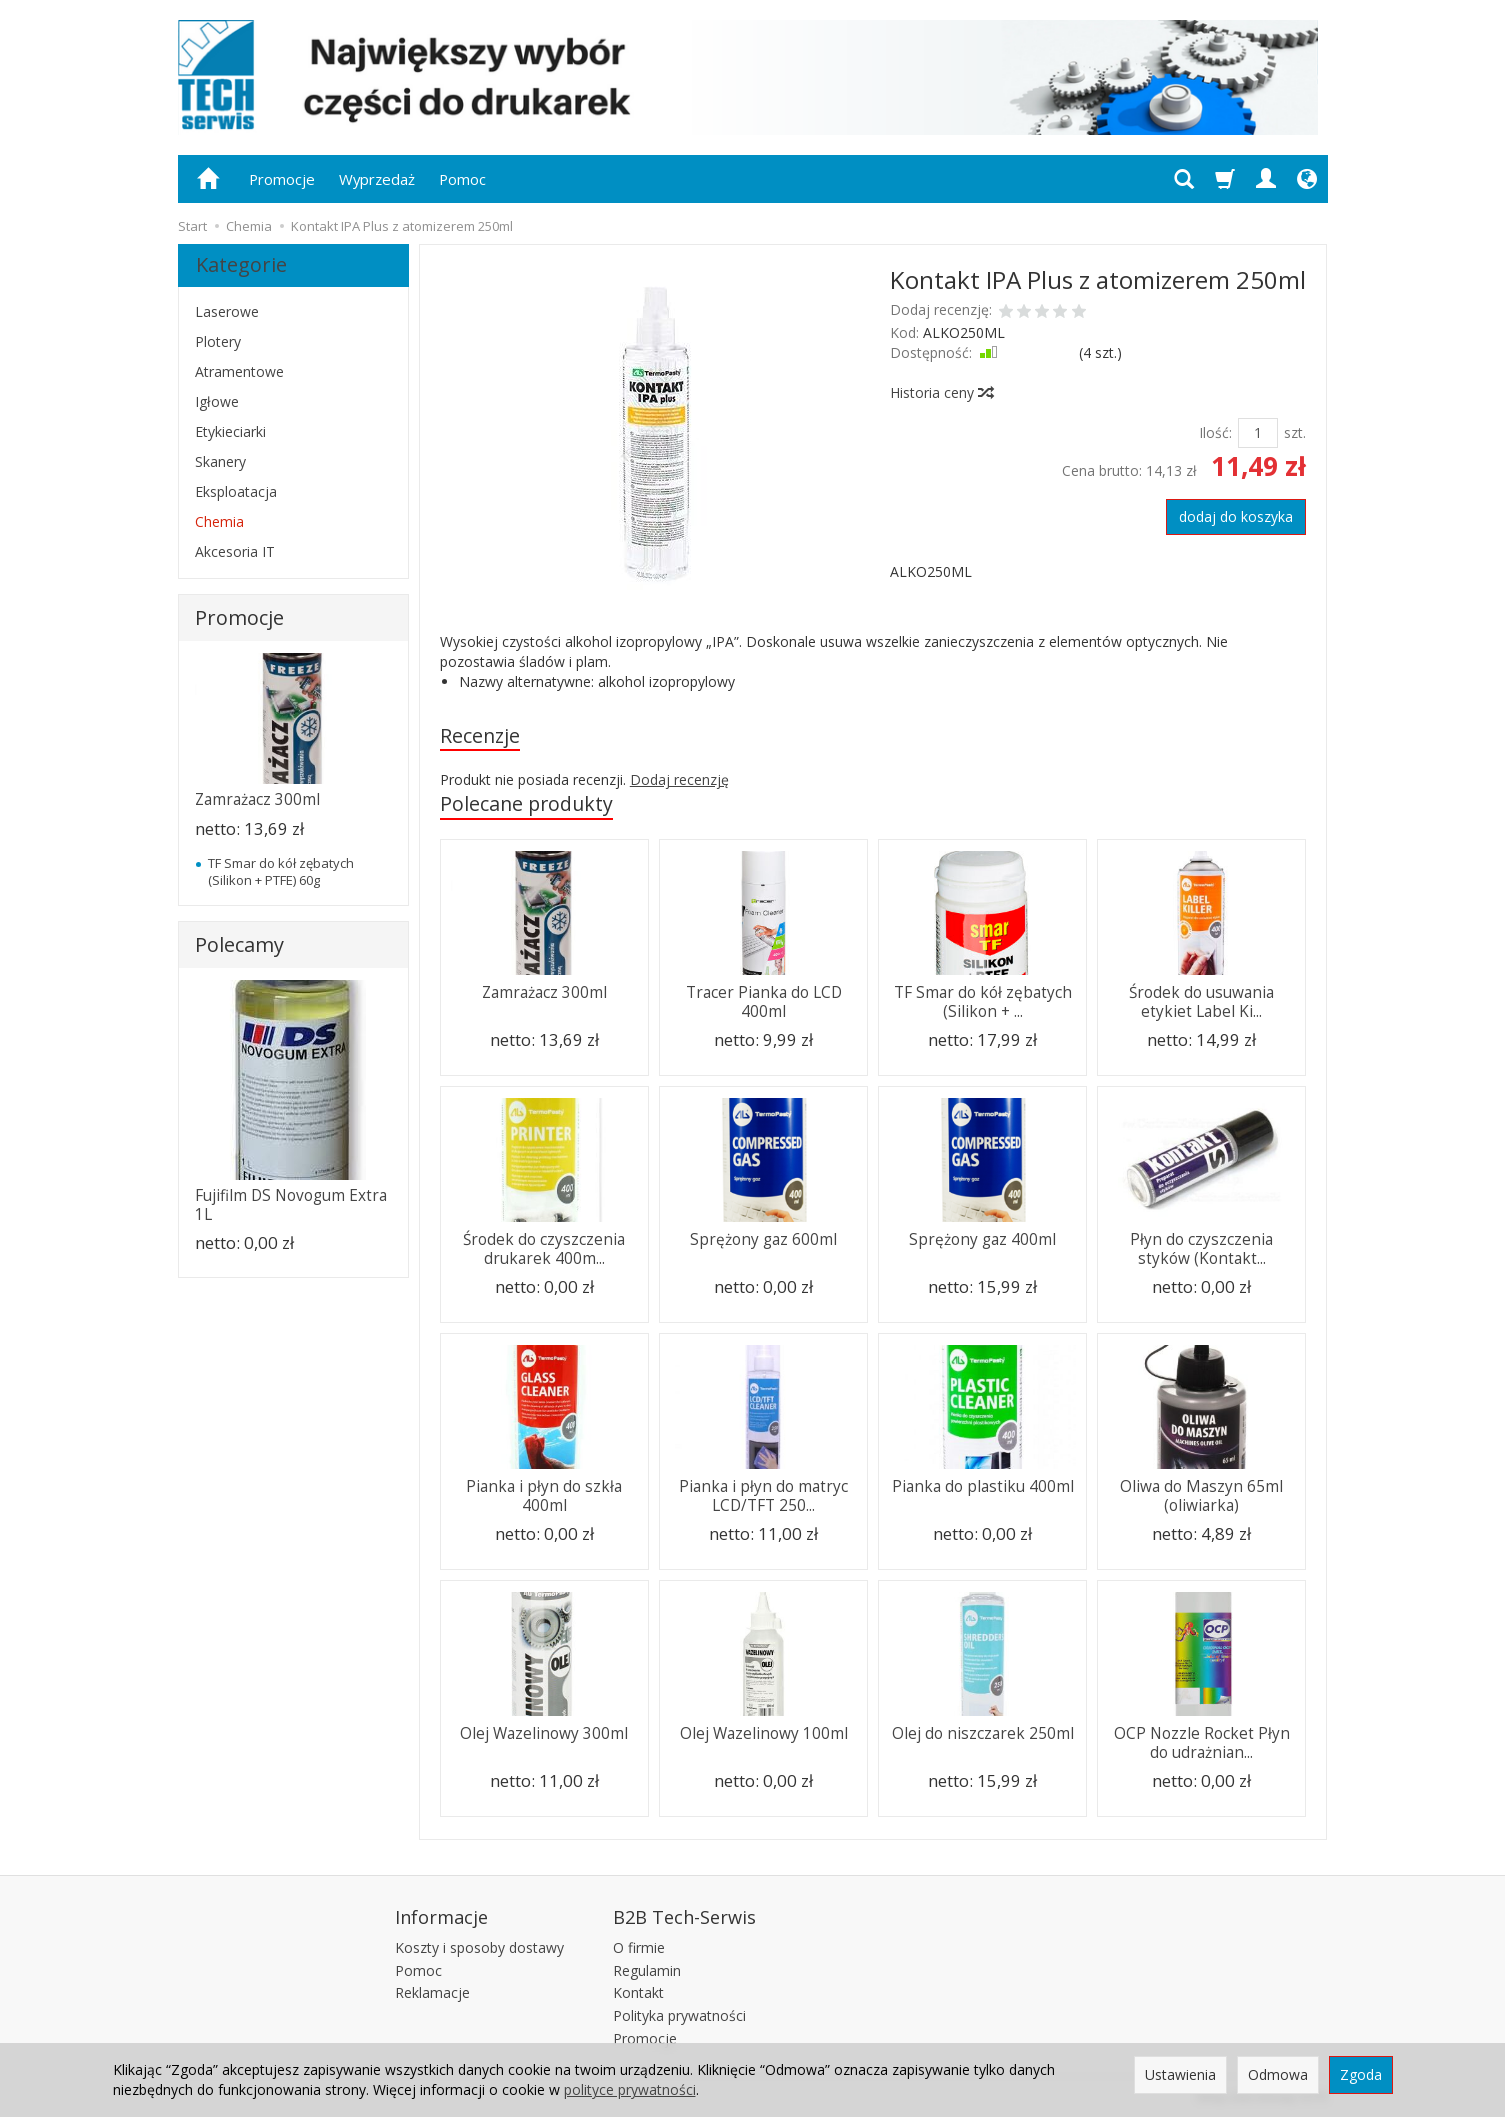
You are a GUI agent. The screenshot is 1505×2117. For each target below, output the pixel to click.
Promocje (282, 179)
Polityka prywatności (679, 2015)
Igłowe (217, 401)
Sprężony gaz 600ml (763, 1240)
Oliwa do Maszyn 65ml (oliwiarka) (1201, 1496)
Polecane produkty (526, 804)
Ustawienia (1180, 2074)
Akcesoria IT (235, 551)
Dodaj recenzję (679, 780)
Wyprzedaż (377, 179)
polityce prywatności (630, 2089)
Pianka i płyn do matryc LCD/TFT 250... (763, 1496)
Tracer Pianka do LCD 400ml (764, 1002)
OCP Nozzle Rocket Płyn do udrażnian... (1202, 1743)
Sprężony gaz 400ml (982, 1240)
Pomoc (462, 179)
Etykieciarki (230, 431)
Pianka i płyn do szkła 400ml (544, 1496)
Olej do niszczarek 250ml (983, 1734)
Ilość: (1215, 432)
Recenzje (480, 735)
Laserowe (227, 311)
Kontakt (638, 1992)
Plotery (218, 341)
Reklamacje (432, 1992)
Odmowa (1278, 2074)
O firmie (639, 1947)
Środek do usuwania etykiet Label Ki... (1201, 1002)
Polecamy (239, 944)
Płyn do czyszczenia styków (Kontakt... (1201, 1249)
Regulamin (647, 1969)
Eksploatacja (236, 491)
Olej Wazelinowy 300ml (544, 1734)
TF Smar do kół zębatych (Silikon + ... (983, 1002)
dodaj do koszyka (1236, 516)
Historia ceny (941, 392)
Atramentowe (239, 371)
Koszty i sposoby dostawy (479, 1947)
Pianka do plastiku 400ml (983, 1487)
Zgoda (1361, 2074)
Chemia (219, 521)
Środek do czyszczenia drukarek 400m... (544, 1249)
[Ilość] (1258, 433)
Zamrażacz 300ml (544, 993)
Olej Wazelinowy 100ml (764, 1734)
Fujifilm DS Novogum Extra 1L (291, 1204)
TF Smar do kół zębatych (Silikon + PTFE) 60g (281, 871)
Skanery (220, 461)
